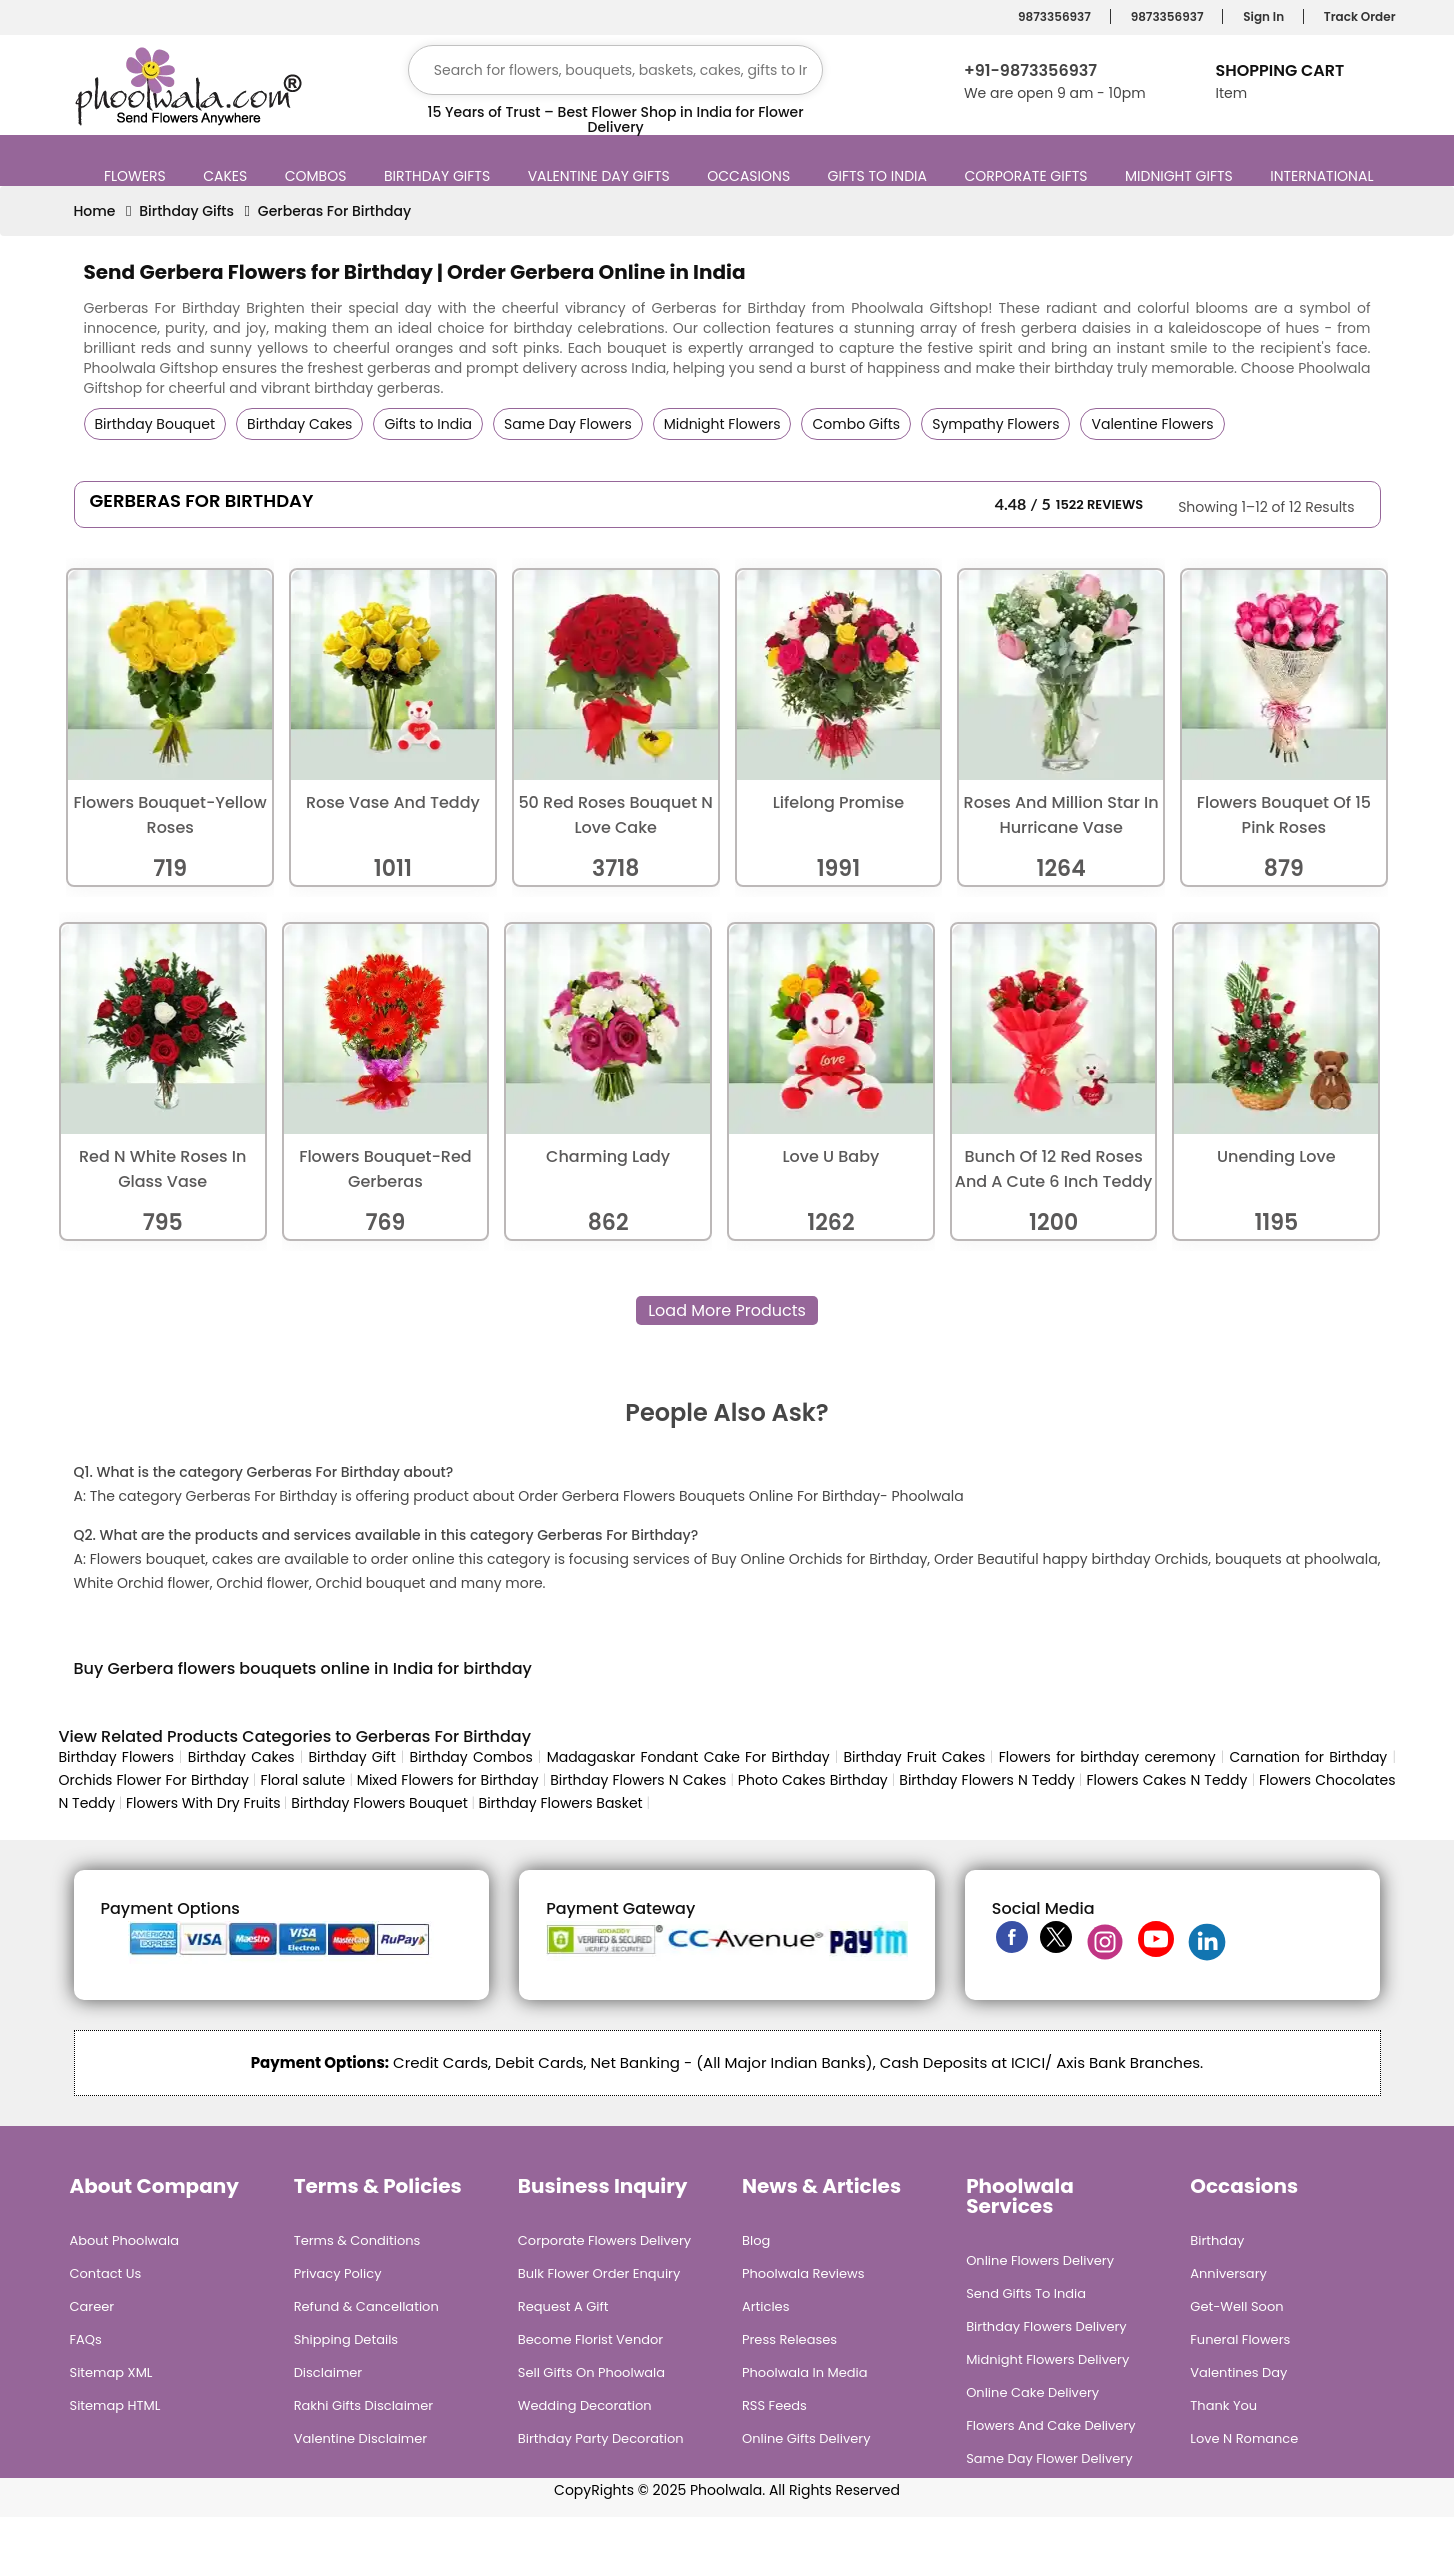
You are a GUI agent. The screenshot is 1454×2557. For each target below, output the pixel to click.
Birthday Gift (351, 1757)
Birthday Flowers (117, 1757)
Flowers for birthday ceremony (1107, 1757)
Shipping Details (346, 2339)
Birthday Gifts (439, 176)
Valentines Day (1238, 2372)
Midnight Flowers (722, 424)
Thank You (1223, 2405)
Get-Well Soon (1236, 2306)
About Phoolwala (125, 2240)
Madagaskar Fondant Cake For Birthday (688, 1757)
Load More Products (727, 1310)
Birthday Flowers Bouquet (379, 1803)
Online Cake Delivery (1032, 2392)
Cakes (227, 176)
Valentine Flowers (1152, 424)
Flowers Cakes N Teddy (1167, 1780)
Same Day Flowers (568, 424)
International (1324, 176)
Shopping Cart (1279, 70)
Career (92, 2306)
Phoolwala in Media (805, 2372)
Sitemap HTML (115, 2405)
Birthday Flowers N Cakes (638, 1780)
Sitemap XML (111, 2372)
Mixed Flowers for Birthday (448, 1780)
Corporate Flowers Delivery (604, 2240)
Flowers (137, 176)
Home (95, 211)
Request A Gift (563, 2306)
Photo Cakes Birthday (813, 1780)
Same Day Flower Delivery (1049, 2458)
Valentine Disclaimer (360, 2438)
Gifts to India (880, 176)
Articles (765, 2306)
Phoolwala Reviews (803, 2273)
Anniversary (1228, 2273)
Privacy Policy (338, 2273)
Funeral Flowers (1240, 2339)
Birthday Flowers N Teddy (987, 1780)
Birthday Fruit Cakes (916, 1757)
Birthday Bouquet (155, 424)
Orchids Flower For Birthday (154, 1780)
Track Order (1357, 16)
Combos (318, 176)
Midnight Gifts (1181, 176)
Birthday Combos (471, 1757)
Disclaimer (328, 2372)
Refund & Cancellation (366, 2306)
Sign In (1260, 16)
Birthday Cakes (299, 424)
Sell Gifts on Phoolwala (591, 2372)
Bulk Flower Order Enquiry (599, 2273)
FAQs (86, 2339)
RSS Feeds (774, 2405)
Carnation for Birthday (1308, 1757)
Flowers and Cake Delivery (1050, 2425)
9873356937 (1051, 16)
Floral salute (303, 1780)
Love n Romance (1244, 2438)
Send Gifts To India (1026, 2293)
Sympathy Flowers (995, 424)
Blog (756, 2240)
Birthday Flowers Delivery (1046, 2326)
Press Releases (789, 2339)
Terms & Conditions (357, 2240)
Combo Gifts (856, 424)
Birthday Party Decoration (601, 2438)
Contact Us (106, 2273)
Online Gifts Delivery (806, 2438)
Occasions (751, 176)
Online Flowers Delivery (1040, 2260)
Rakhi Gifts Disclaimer (364, 2405)
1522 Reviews (1099, 504)
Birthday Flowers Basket (561, 1803)
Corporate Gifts (1028, 176)
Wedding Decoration (585, 2405)
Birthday (1217, 2240)
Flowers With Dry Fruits (203, 1803)
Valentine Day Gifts (601, 176)
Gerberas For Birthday (334, 211)
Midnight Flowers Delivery (1047, 2359)
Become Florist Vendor (590, 2339)
